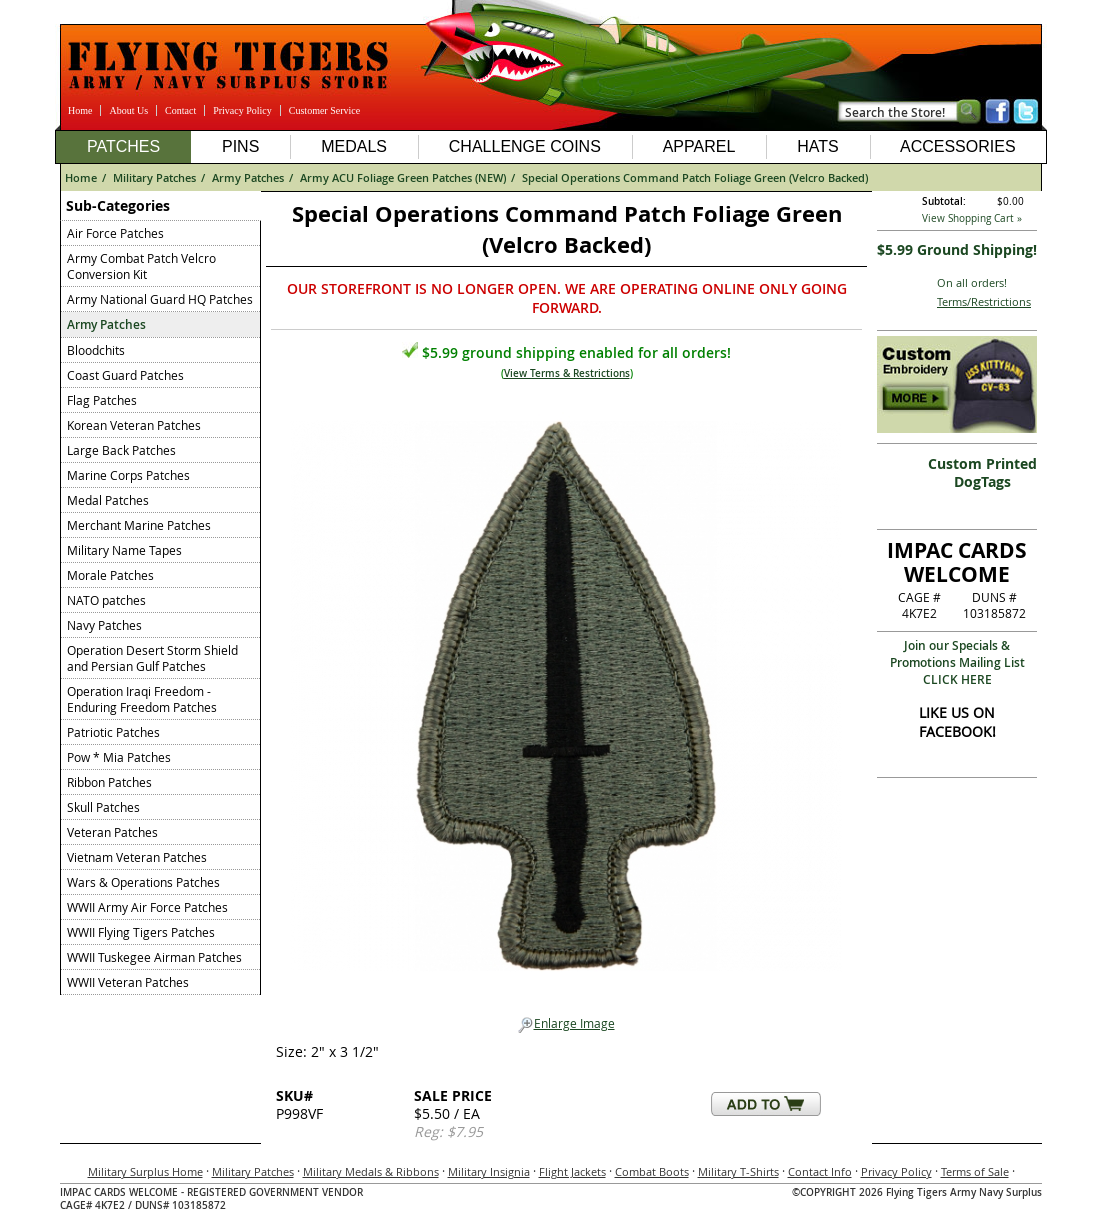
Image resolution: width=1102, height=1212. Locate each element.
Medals (354, 146)
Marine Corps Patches (128, 475)
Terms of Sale (975, 1171)
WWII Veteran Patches (128, 982)
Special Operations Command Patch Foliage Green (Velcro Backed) (695, 177)
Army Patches (248, 177)
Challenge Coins (525, 146)
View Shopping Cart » (972, 218)
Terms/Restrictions (984, 301)
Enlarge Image (566, 1024)
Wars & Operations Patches (143, 882)
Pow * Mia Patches (119, 757)
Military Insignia (489, 1171)
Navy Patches (104, 625)
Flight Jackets (572, 1171)
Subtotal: (944, 201)
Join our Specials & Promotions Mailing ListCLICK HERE (957, 662)
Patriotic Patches (113, 732)
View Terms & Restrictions (567, 373)
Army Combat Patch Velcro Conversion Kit (141, 266)
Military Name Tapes (124, 550)
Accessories (958, 146)
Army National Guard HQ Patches (160, 299)
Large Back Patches (121, 450)
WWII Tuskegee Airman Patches (154, 957)
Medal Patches (108, 500)
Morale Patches (110, 575)
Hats (817, 146)
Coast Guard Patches (125, 375)
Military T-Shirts (738, 1171)
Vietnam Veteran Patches (137, 857)
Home (80, 110)
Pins (240, 146)
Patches (123, 146)
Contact (180, 110)
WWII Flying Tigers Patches (141, 932)
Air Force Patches (115, 233)
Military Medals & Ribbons (371, 1171)
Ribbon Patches (109, 782)
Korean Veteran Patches (134, 425)
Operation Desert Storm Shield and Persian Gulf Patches (152, 658)
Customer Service (324, 110)
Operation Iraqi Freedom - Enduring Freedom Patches (142, 699)
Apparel (699, 146)
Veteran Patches (112, 832)
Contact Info (820, 1171)
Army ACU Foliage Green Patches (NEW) (403, 177)
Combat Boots (652, 1171)
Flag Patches (102, 400)
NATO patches (106, 600)
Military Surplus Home (145, 1171)
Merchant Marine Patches (139, 525)
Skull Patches (103, 807)
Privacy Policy (242, 110)
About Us (128, 110)
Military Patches (154, 177)
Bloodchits (96, 350)
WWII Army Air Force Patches (147, 907)
